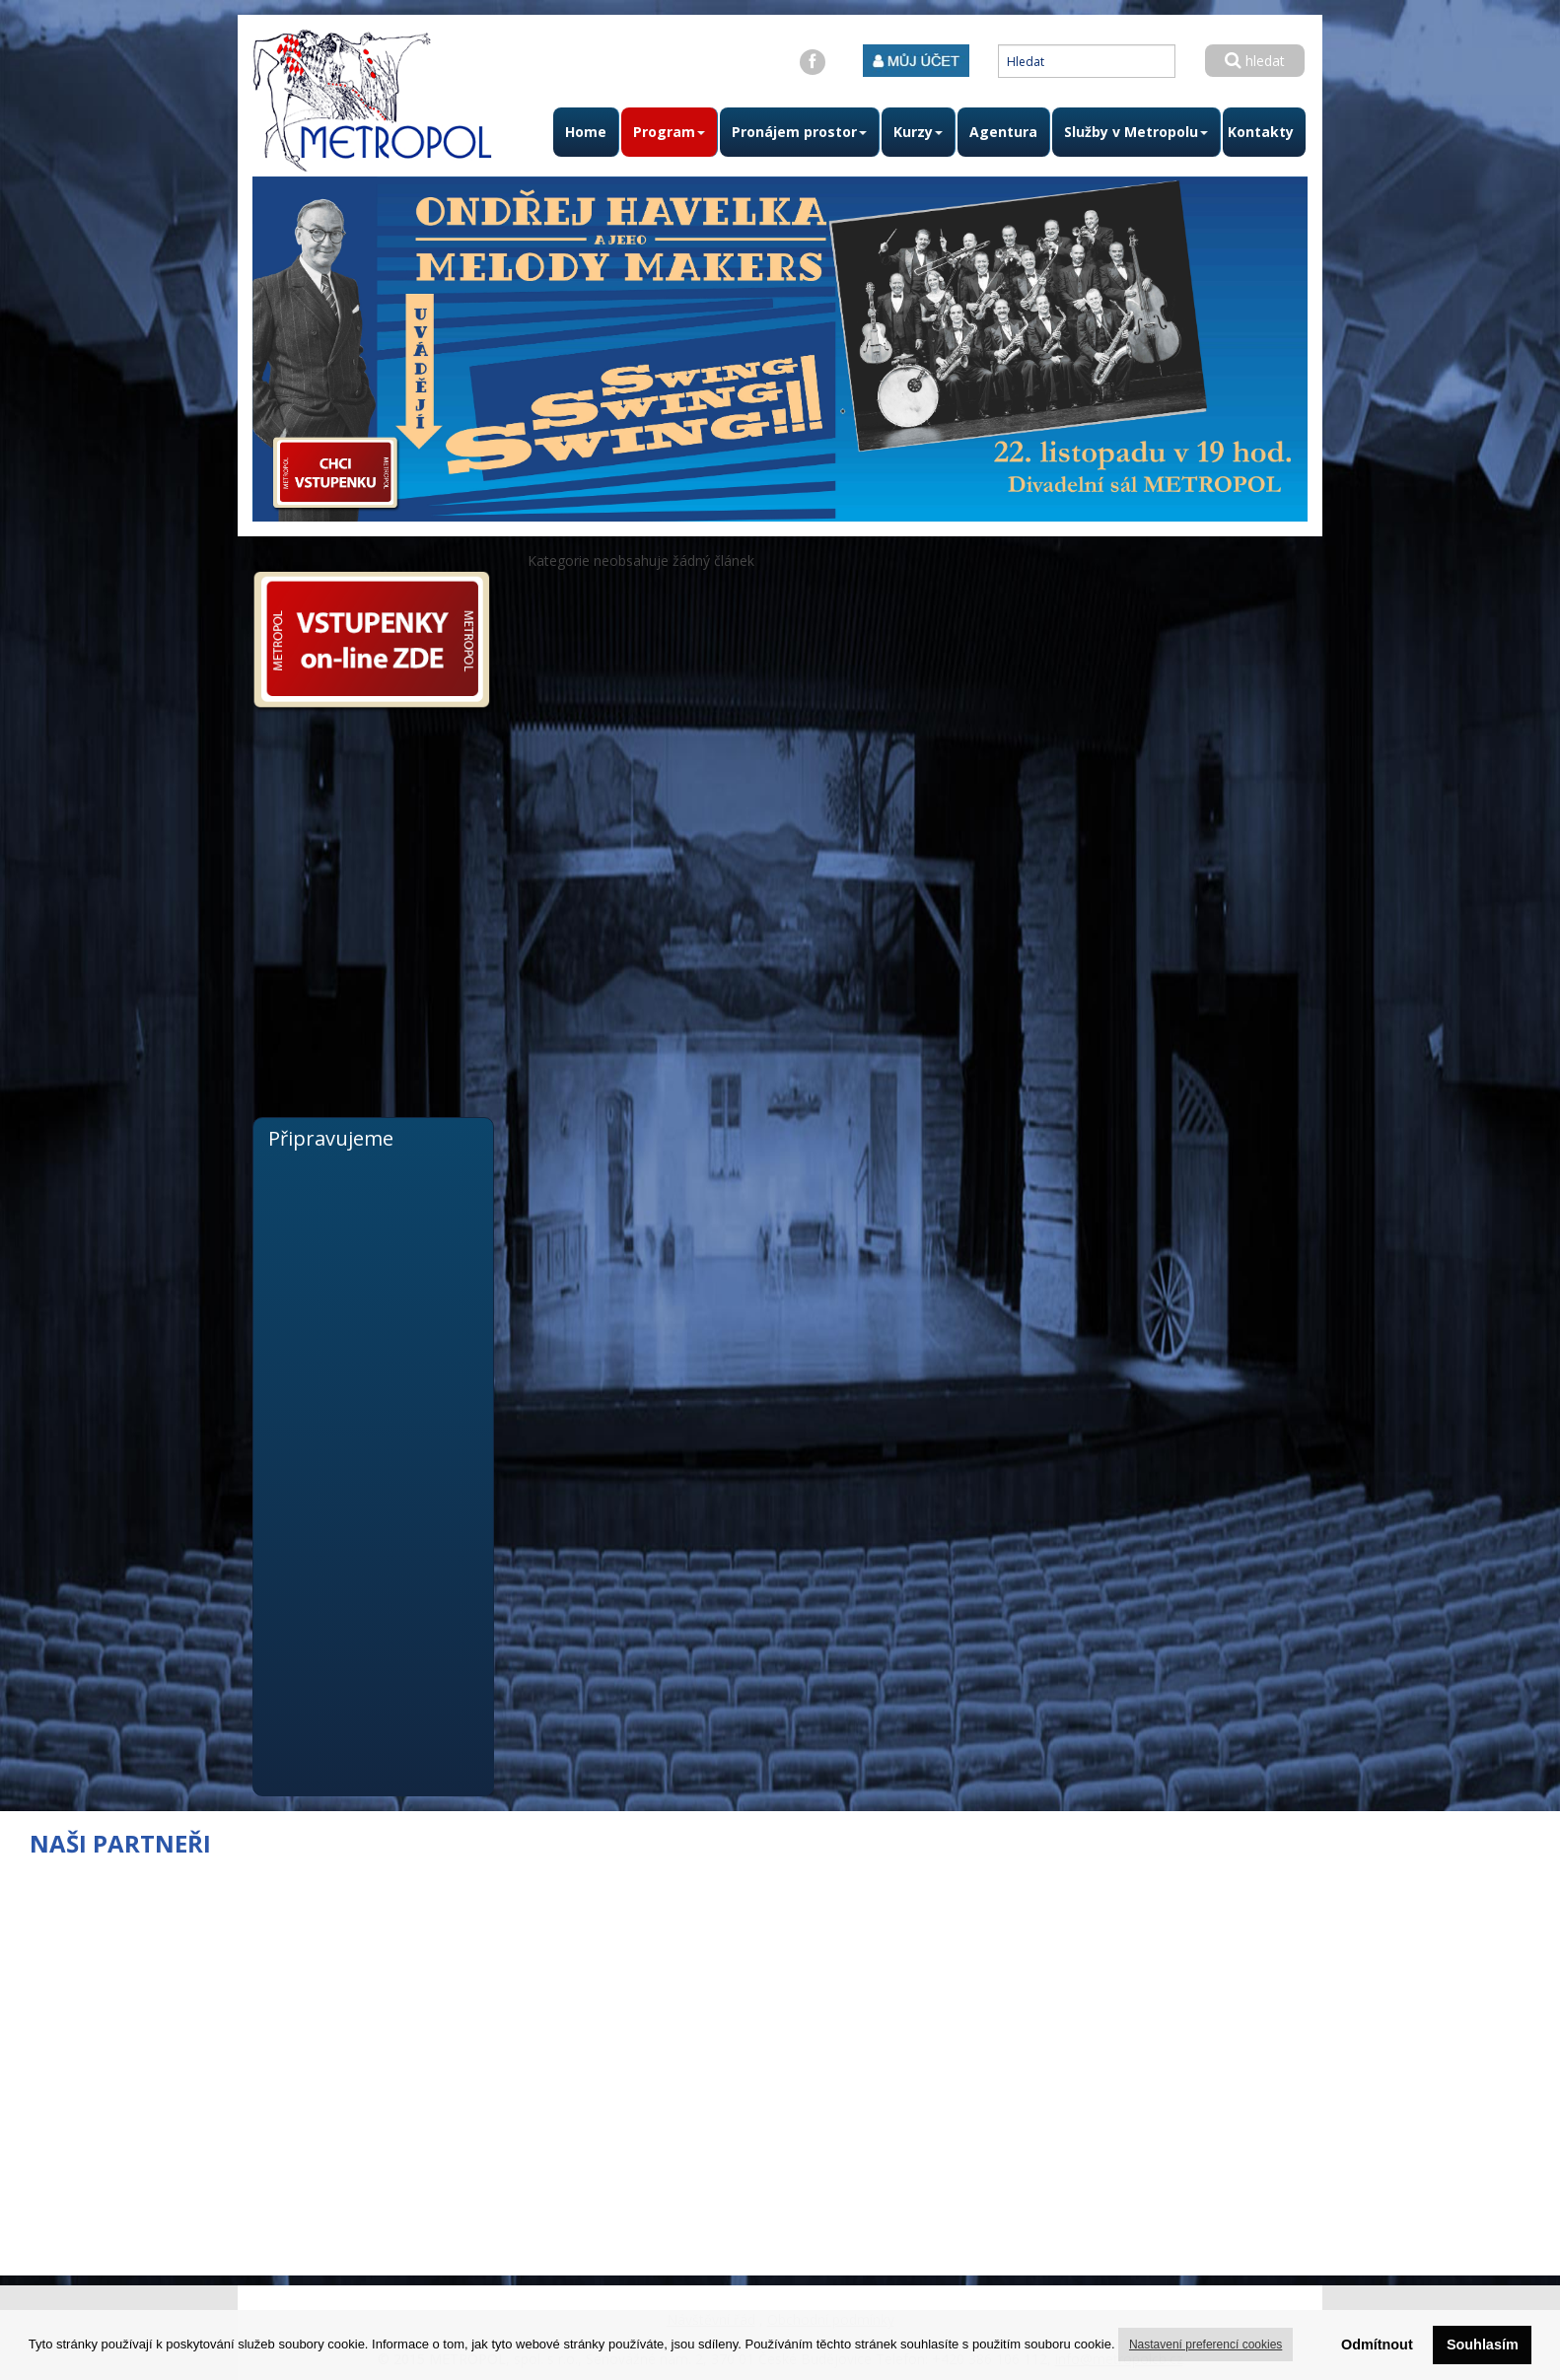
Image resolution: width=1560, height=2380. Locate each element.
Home (585, 131)
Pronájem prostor (799, 131)
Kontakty (1261, 131)
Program (669, 131)
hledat (1255, 60)
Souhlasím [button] (1483, 2344)
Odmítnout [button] (1377, 2344)
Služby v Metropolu (1136, 131)
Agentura (1003, 131)
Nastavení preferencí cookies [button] (1205, 2344)
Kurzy (918, 131)
